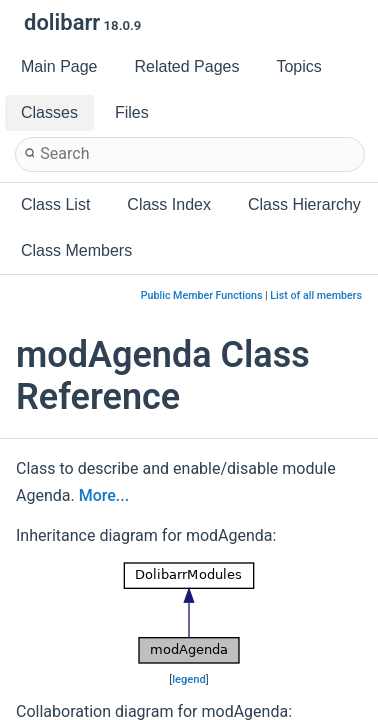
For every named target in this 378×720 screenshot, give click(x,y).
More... (104, 495)
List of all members (316, 295)
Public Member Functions (202, 295)
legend (189, 679)
